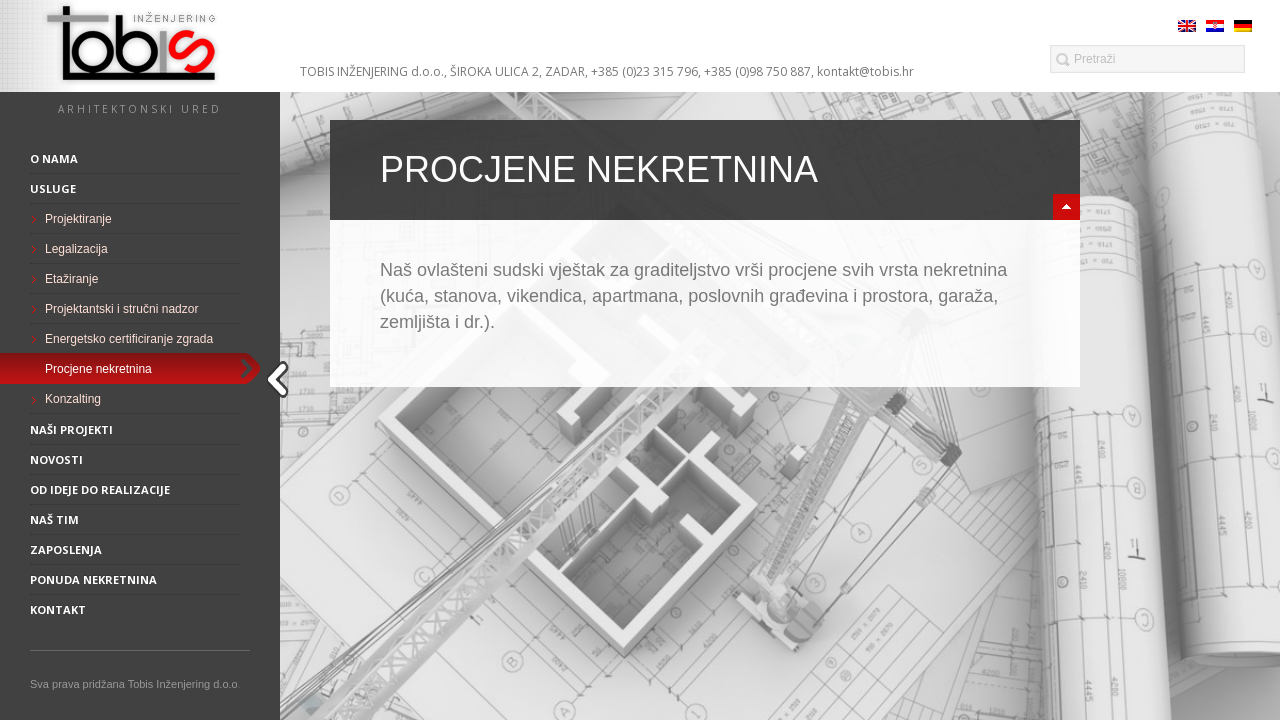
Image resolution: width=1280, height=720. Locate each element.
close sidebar (281, 379)
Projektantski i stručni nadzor (121, 309)
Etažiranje (71, 279)
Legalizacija (76, 249)
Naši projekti (71, 429)
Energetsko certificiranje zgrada (129, 339)
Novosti (56, 459)
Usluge (53, 188)
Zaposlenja (66, 549)
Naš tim (54, 519)
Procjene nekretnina (98, 369)
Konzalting (73, 399)
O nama (54, 158)
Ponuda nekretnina (93, 579)
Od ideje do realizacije (100, 489)
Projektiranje (78, 219)
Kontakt (58, 609)
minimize (1066, 207)
